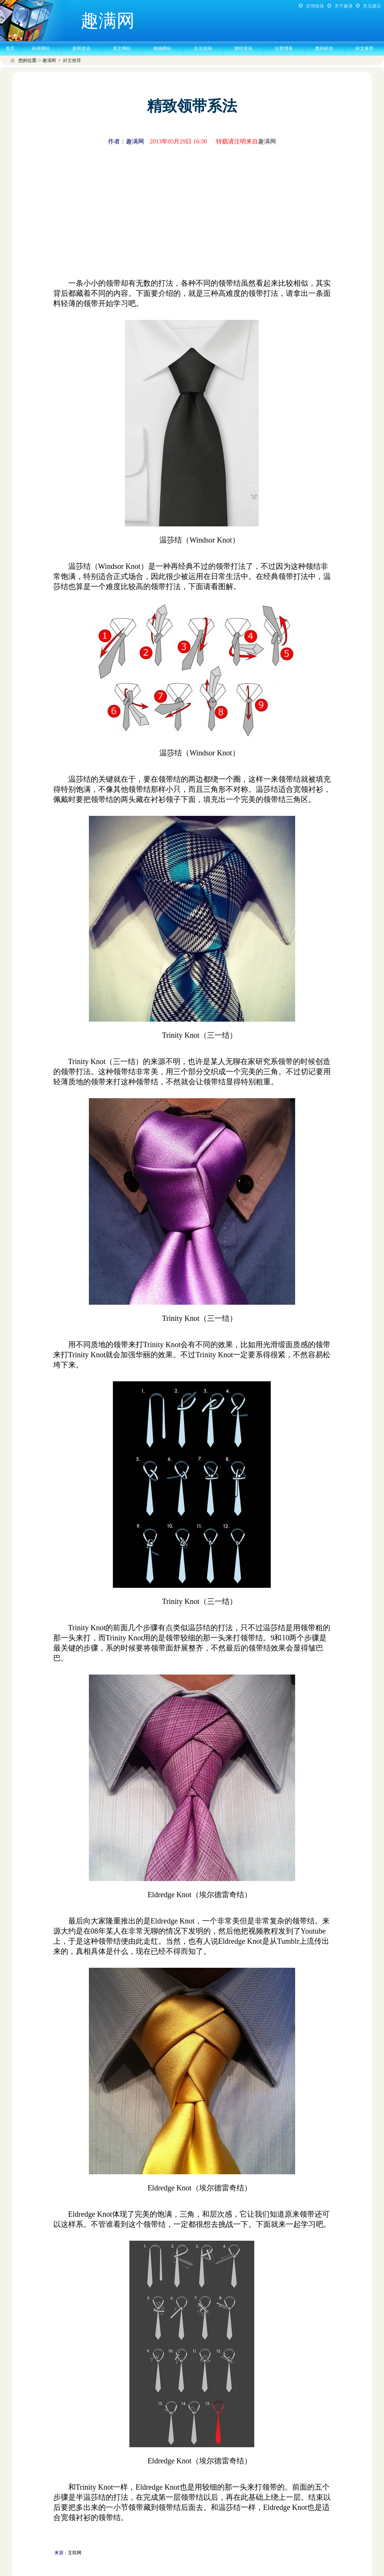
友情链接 (315, 6)
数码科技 (324, 48)
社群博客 (284, 48)
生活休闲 (203, 48)
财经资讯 (243, 48)
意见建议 (372, 6)
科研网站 (41, 48)
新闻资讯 (81, 48)
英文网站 (122, 48)
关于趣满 (343, 6)
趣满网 (49, 60)
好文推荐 (365, 48)
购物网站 (162, 48)
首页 (10, 48)
